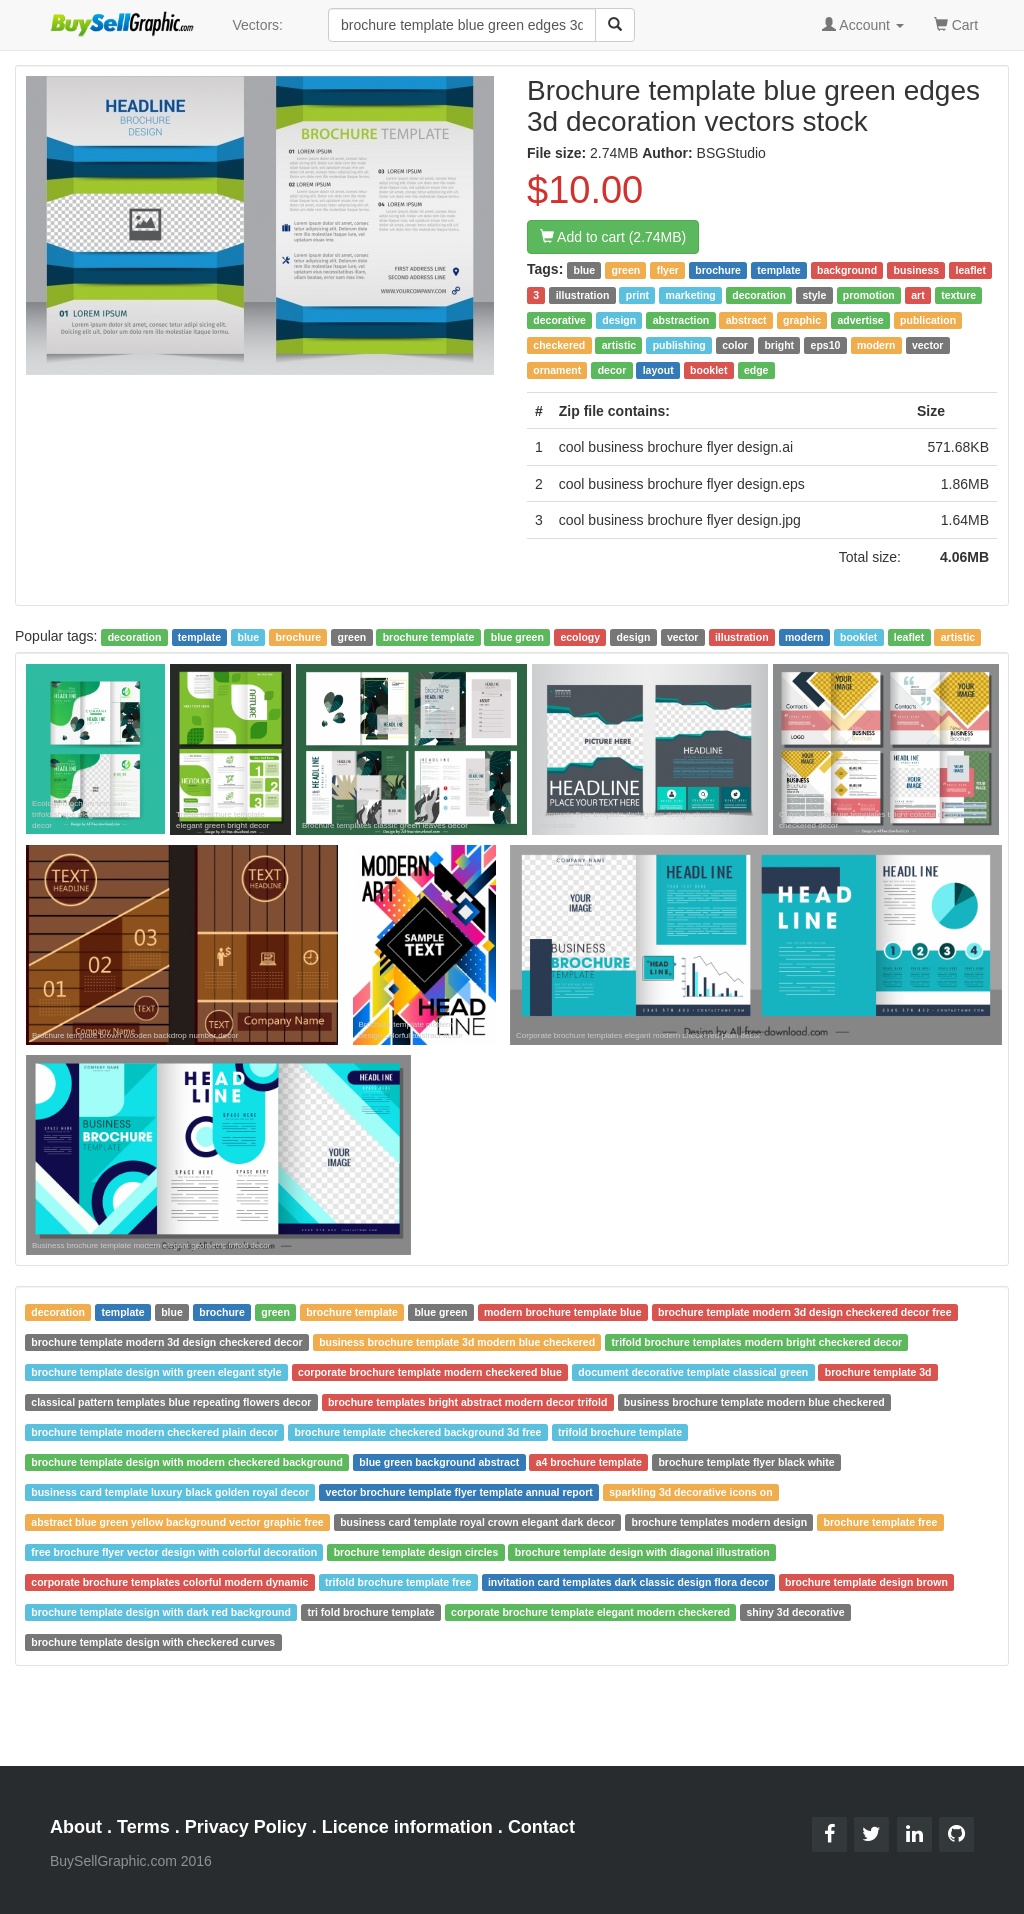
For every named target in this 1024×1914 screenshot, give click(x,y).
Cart (956, 23)
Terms (143, 1827)
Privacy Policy (246, 1827)
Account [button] (863, 25)
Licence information (407, 1827)
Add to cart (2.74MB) (613, 237)
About (76, 1827)
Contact (541, 1827)
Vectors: (257, 25)
